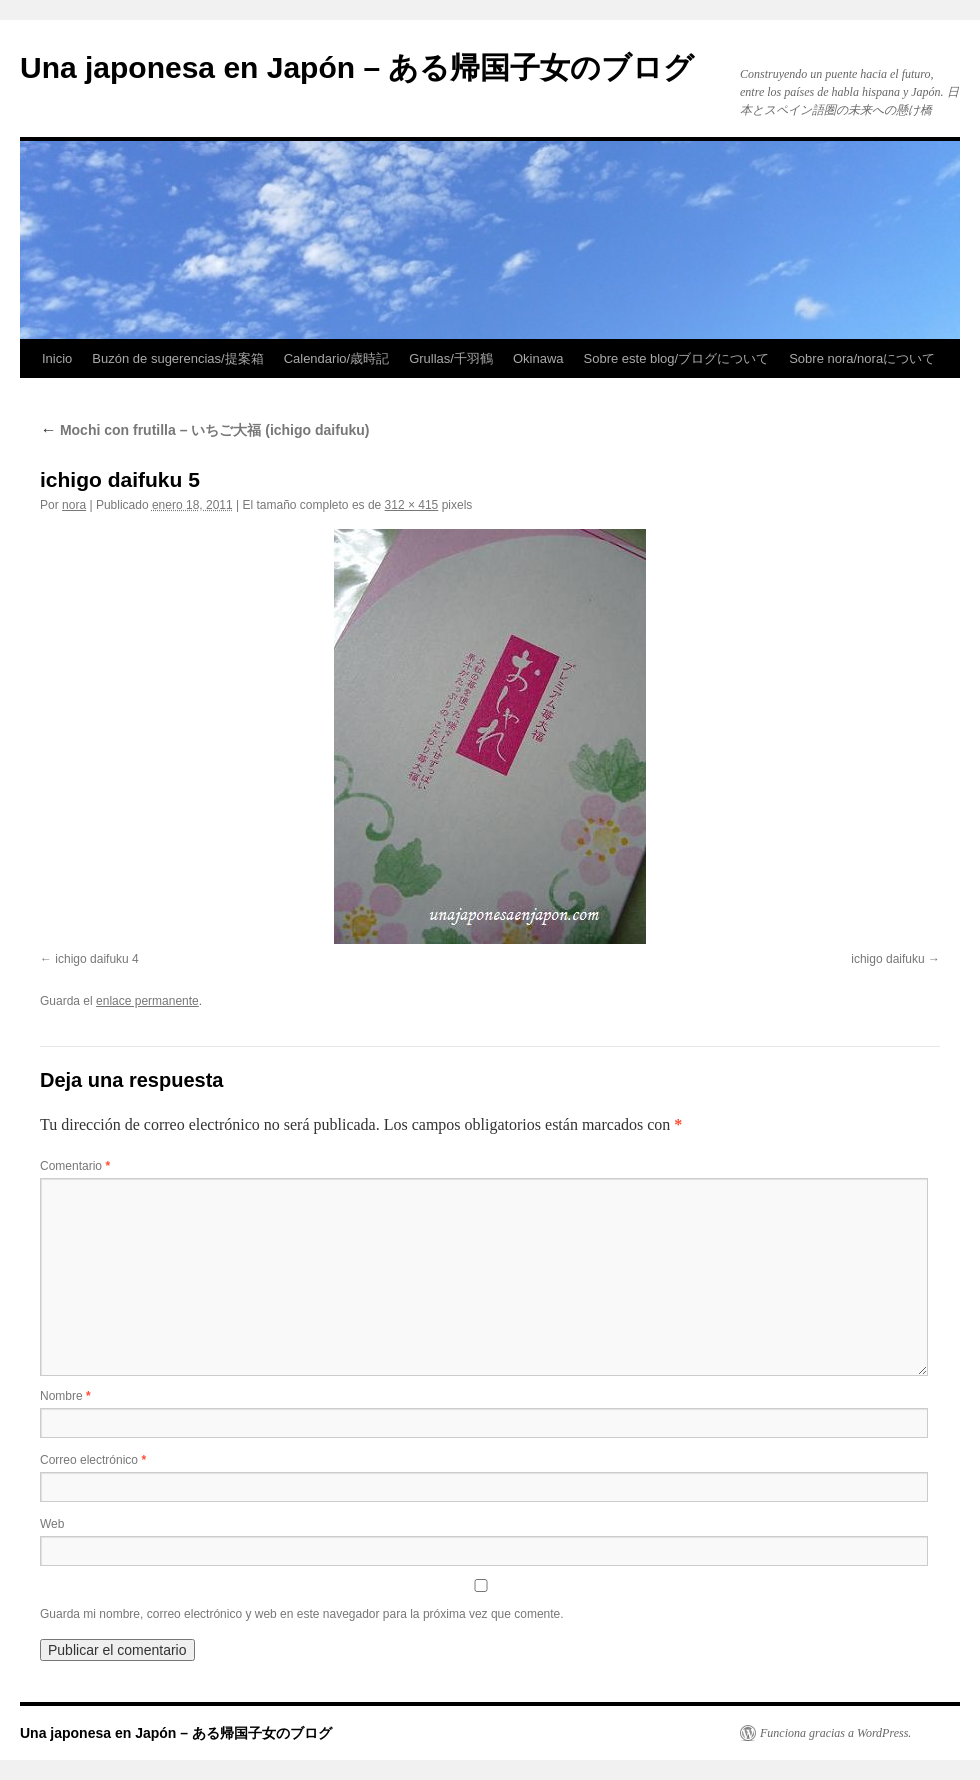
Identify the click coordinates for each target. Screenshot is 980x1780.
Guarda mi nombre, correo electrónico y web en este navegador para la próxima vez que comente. (302, 1614)
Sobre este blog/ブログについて (677, 358)
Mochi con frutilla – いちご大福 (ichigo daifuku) (204, 430)
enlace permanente (147, 1001)
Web (52, 1524)
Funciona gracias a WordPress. (835, 1733)
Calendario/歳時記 (337, 358)
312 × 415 (412, 505)
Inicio (57, 358)
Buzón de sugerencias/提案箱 (177, 358)
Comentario (75, 1166)
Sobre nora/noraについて (862, 358)
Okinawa (538, 358)
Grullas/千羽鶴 (451, 358)
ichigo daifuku (887, 959)
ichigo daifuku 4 (96, 959)
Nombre (65, 1396)
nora (74, 505)
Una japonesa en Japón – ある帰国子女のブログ (357, 67)
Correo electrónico (93, 1460)
